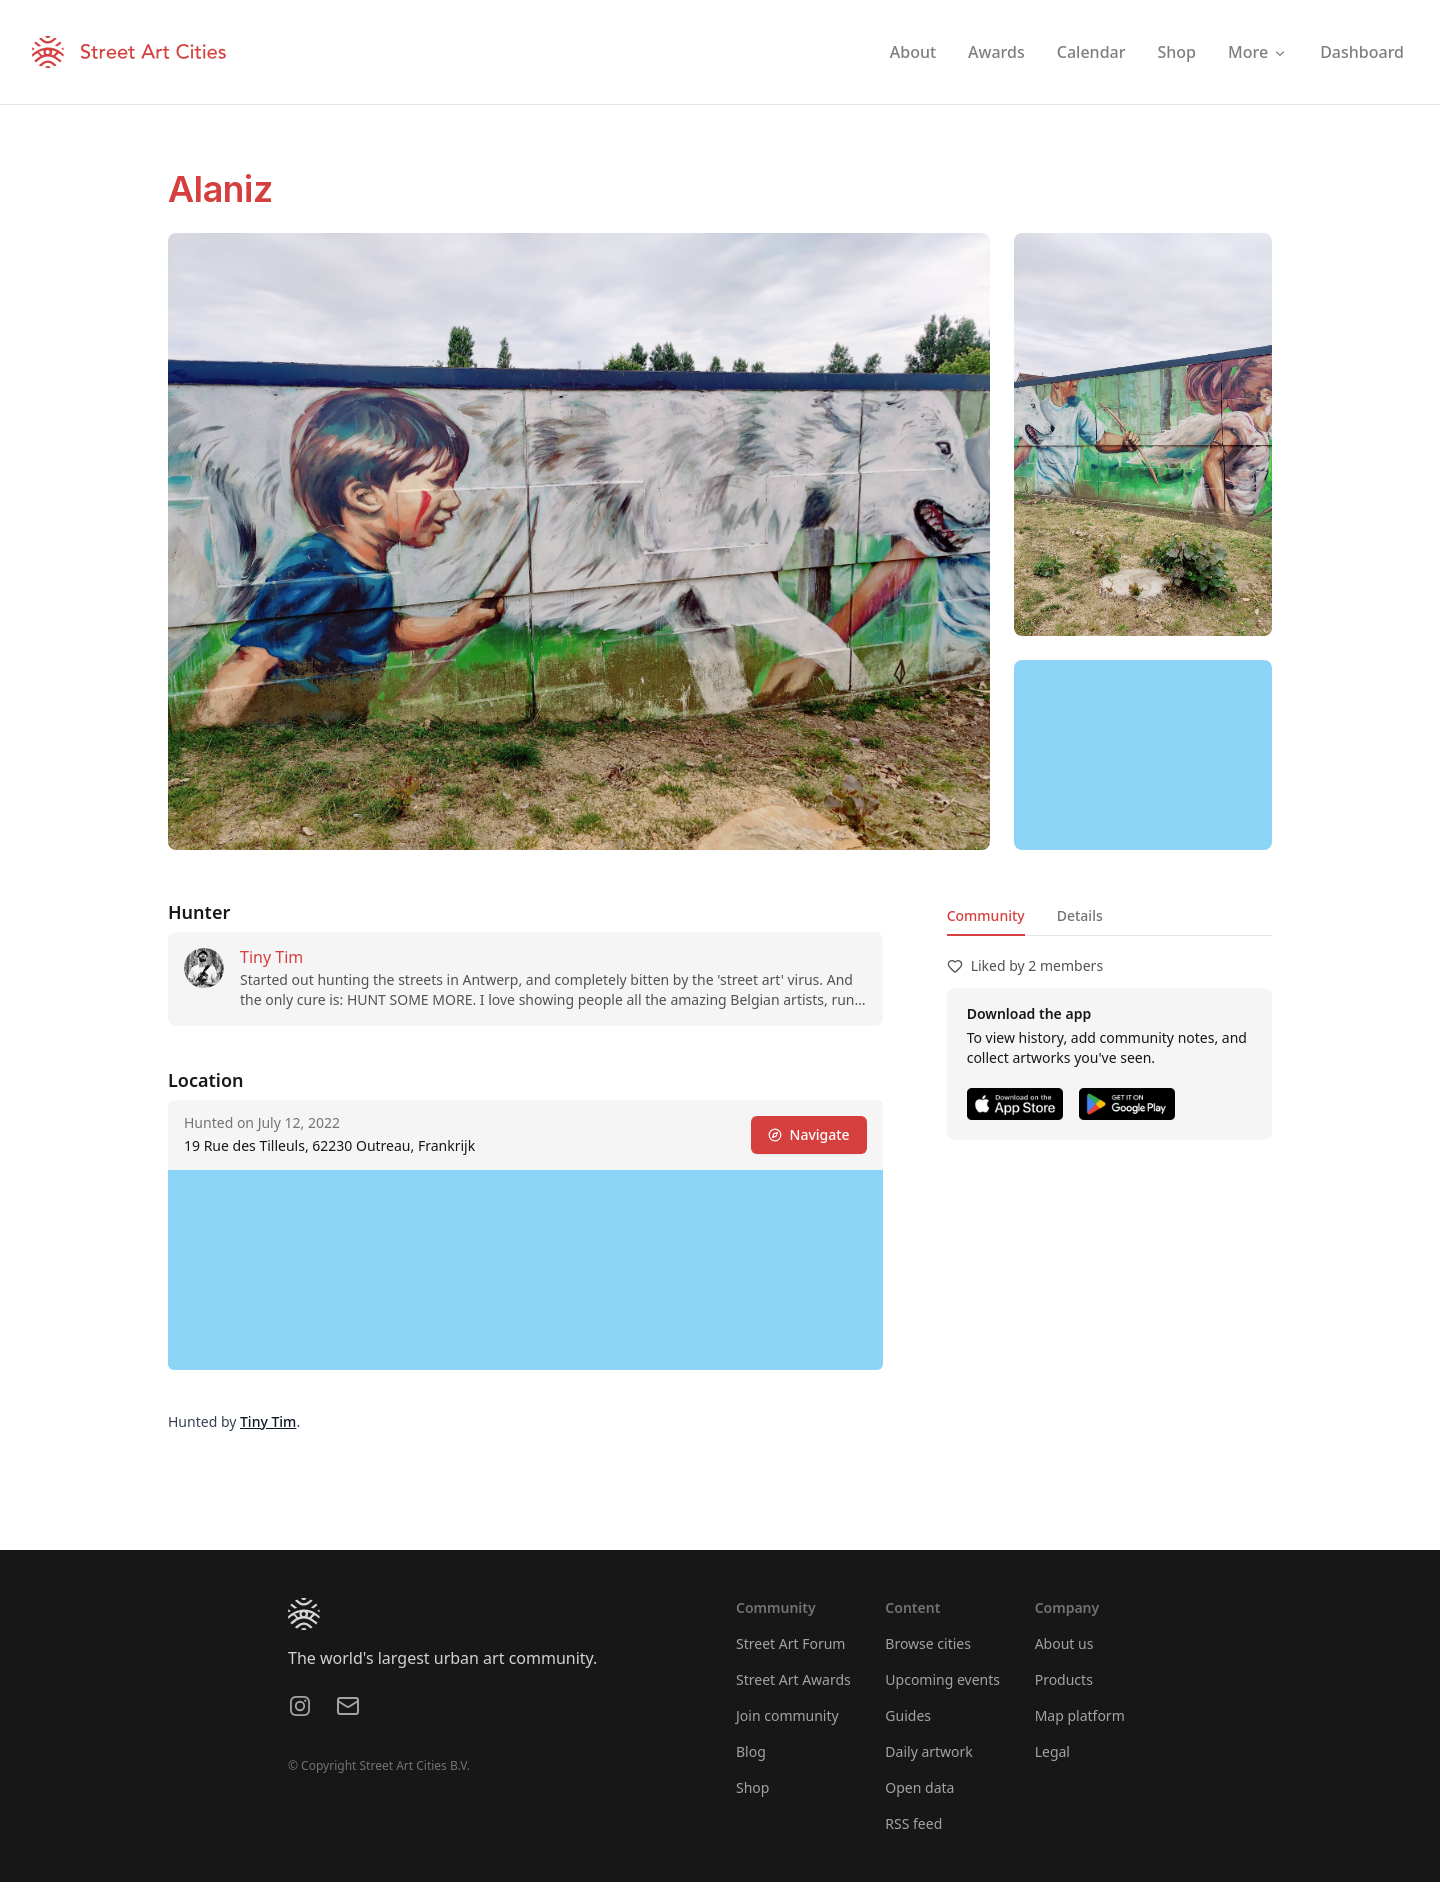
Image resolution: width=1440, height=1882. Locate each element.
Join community (787, 1715)
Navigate (809, 1134)
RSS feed (913, 1823)
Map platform (1080, 1715)
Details (1080, 915)
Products (1064, 1679)
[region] (1143, 755)
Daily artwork (929, 1751)
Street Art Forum (790, 1643)
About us (1064, 1643)
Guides (908, 1715)
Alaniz (220, 189)
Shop (752, 1787)
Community (986, 915)
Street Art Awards (793, 1679)
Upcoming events (942, 1679)
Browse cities (928, 1643)
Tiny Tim (271, 957)
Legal (1052, 1751)
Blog (751, 1751)
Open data (919, 1787)
